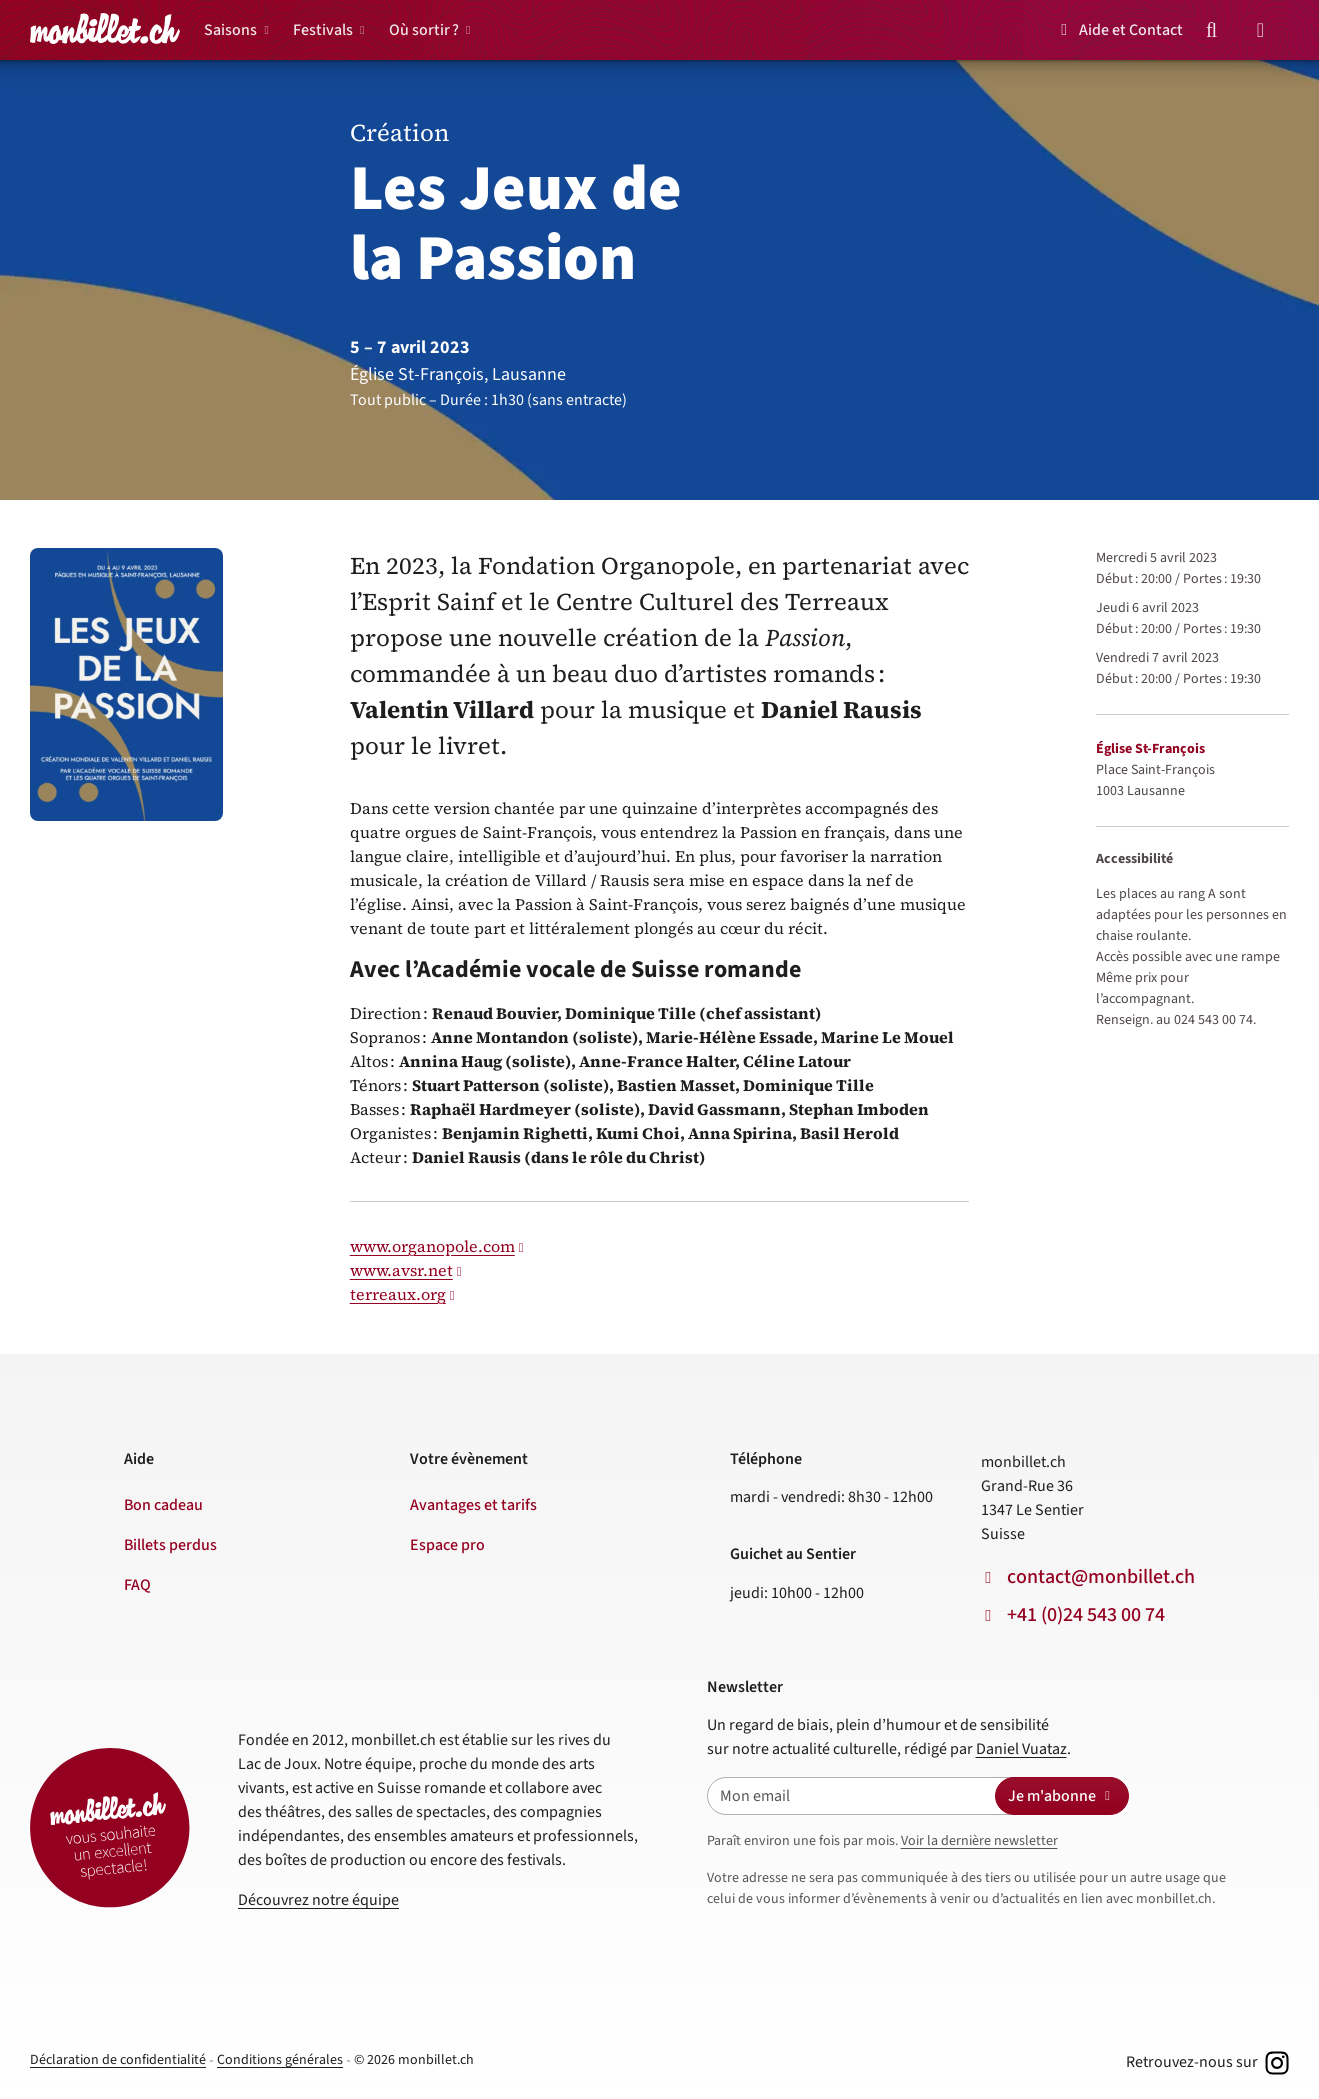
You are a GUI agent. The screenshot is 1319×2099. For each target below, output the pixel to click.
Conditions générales (280, 2060)
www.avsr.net (401, 1270)
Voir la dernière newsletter (979, 1841)
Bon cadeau (163, 1505)
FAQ (137, 1585)
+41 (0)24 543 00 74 (1086, 1615)
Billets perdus (170, 1545)
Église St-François (1150, 749)
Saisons (230, 30)
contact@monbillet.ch (1101, 1577)
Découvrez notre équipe (318, 1900)
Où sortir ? (424, 30)
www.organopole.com (432, 1246)
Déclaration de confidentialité (118, 2060)
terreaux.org (398, 1294)
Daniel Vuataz (1021, 1749)
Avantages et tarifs (473, 1505)
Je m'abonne (1062, 1796)
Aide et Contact (1118, 30)
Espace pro (447, 1545)
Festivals (323, 30)
